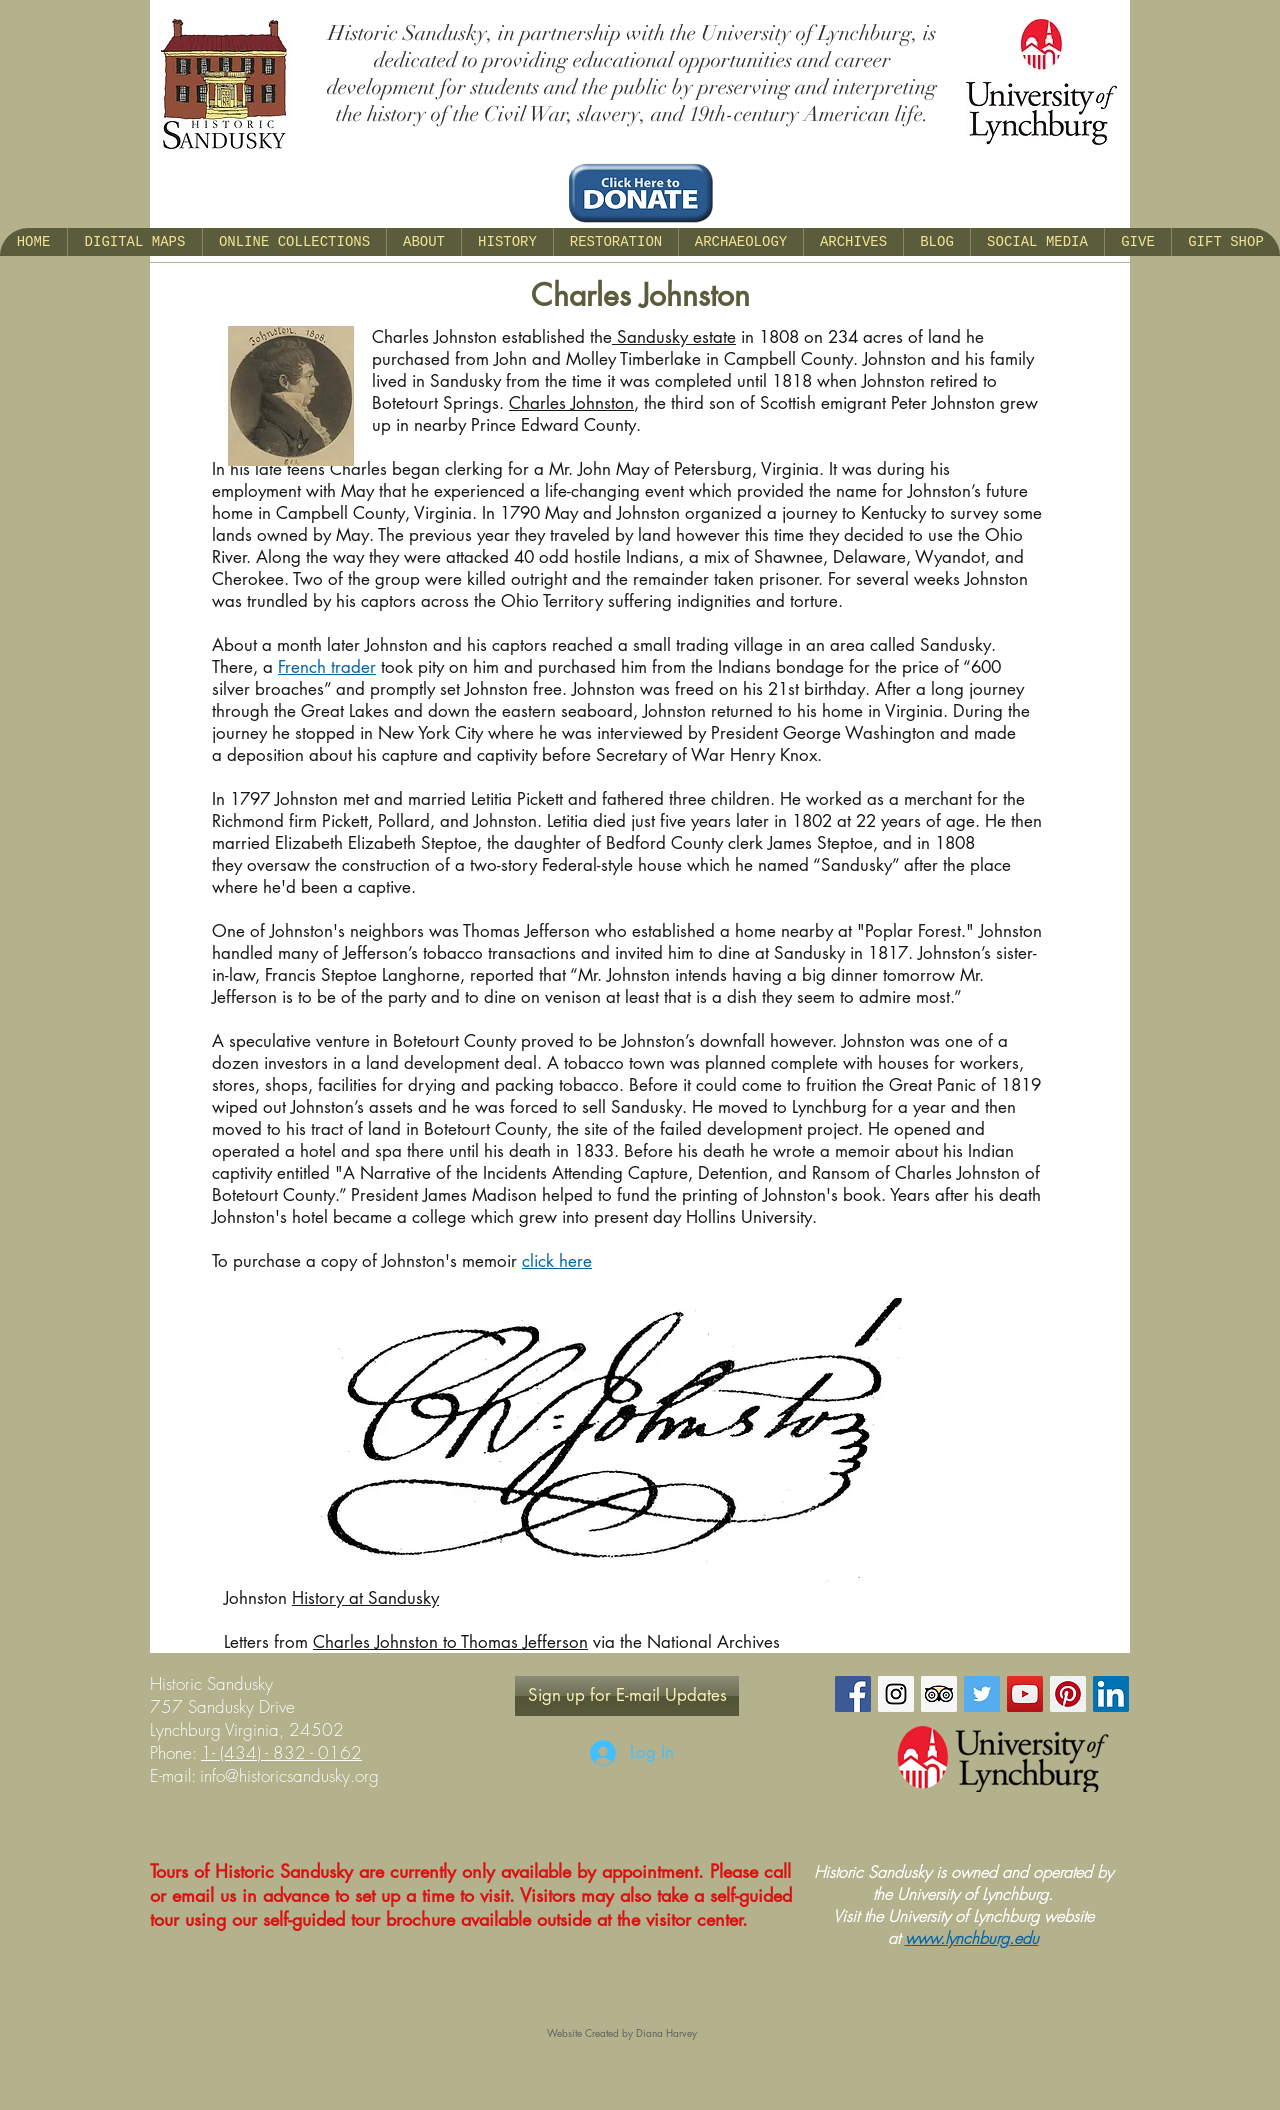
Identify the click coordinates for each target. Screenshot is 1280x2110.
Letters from (268, 1642)
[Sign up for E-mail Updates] (627, 1696)
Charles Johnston (571, 403)
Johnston (258, 1598)
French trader (327, 667)
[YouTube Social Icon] (1025, 1694)
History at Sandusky (365, 1598)
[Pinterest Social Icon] (1068, 1694)
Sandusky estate (674, 337)
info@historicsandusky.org (289, 1775)
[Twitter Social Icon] (982, 1694)
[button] (423, 242)
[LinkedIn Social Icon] (1111, 1694)
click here (557, 1261)
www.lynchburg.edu (972, 1938)
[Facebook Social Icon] (853, 1694)
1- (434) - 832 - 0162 (281, 1752)
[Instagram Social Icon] (896, 1694)
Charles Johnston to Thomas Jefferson (450, 1642)
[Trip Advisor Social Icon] (939, 1694)
